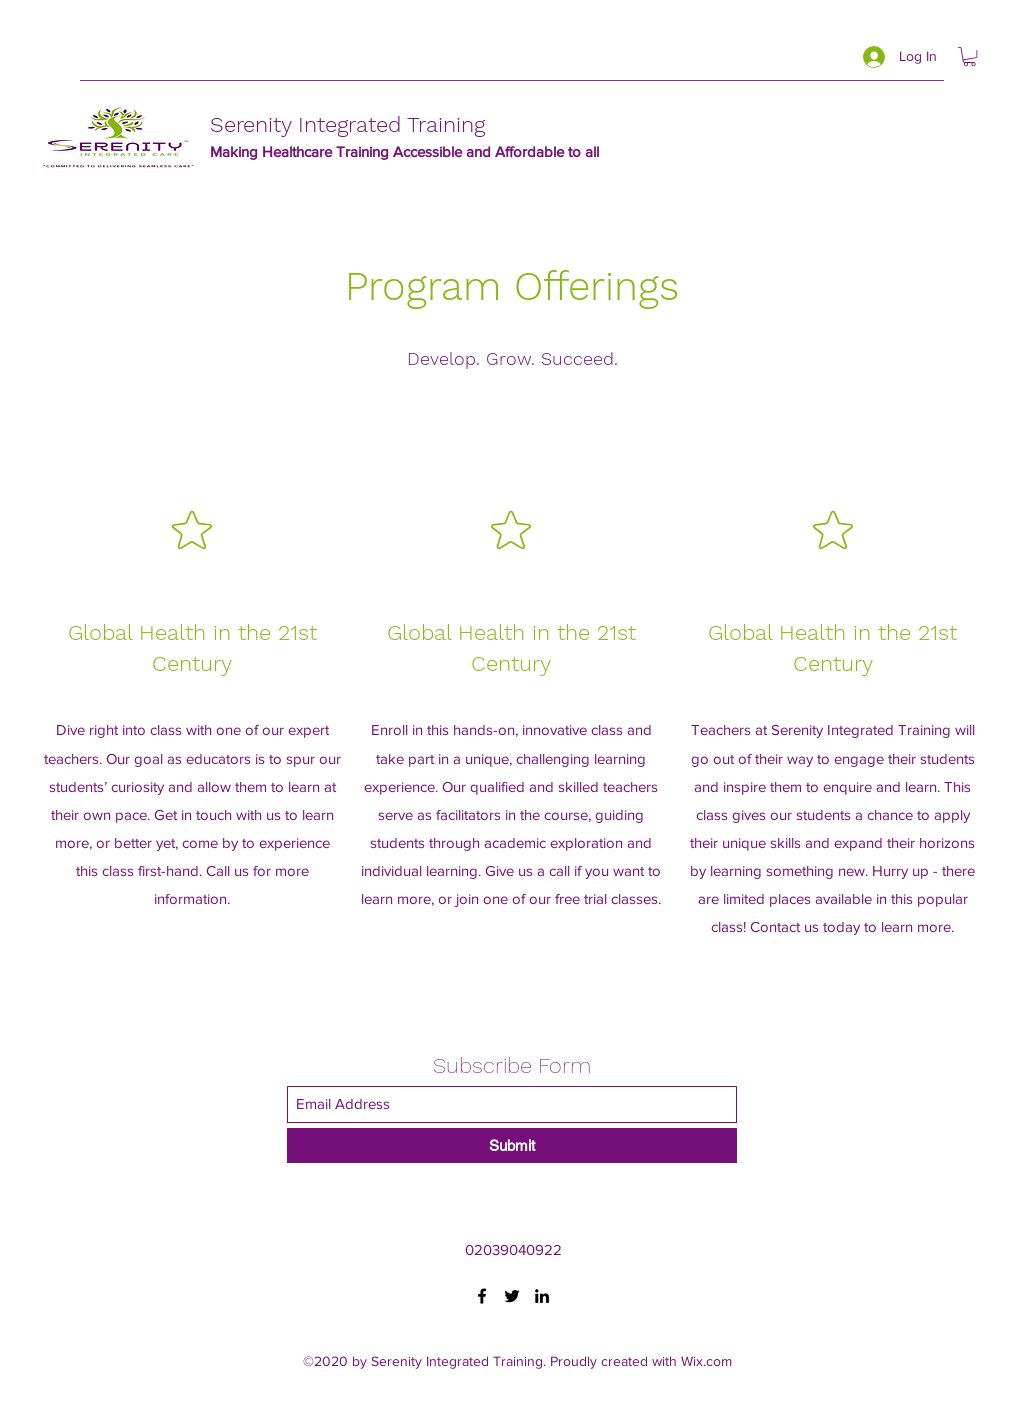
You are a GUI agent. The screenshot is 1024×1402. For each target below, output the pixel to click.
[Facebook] (482, 1296)
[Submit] (512, 1145)
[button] (969, 56)
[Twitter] (512, 1296)
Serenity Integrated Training (347, 124)
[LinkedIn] (542, 1296)
